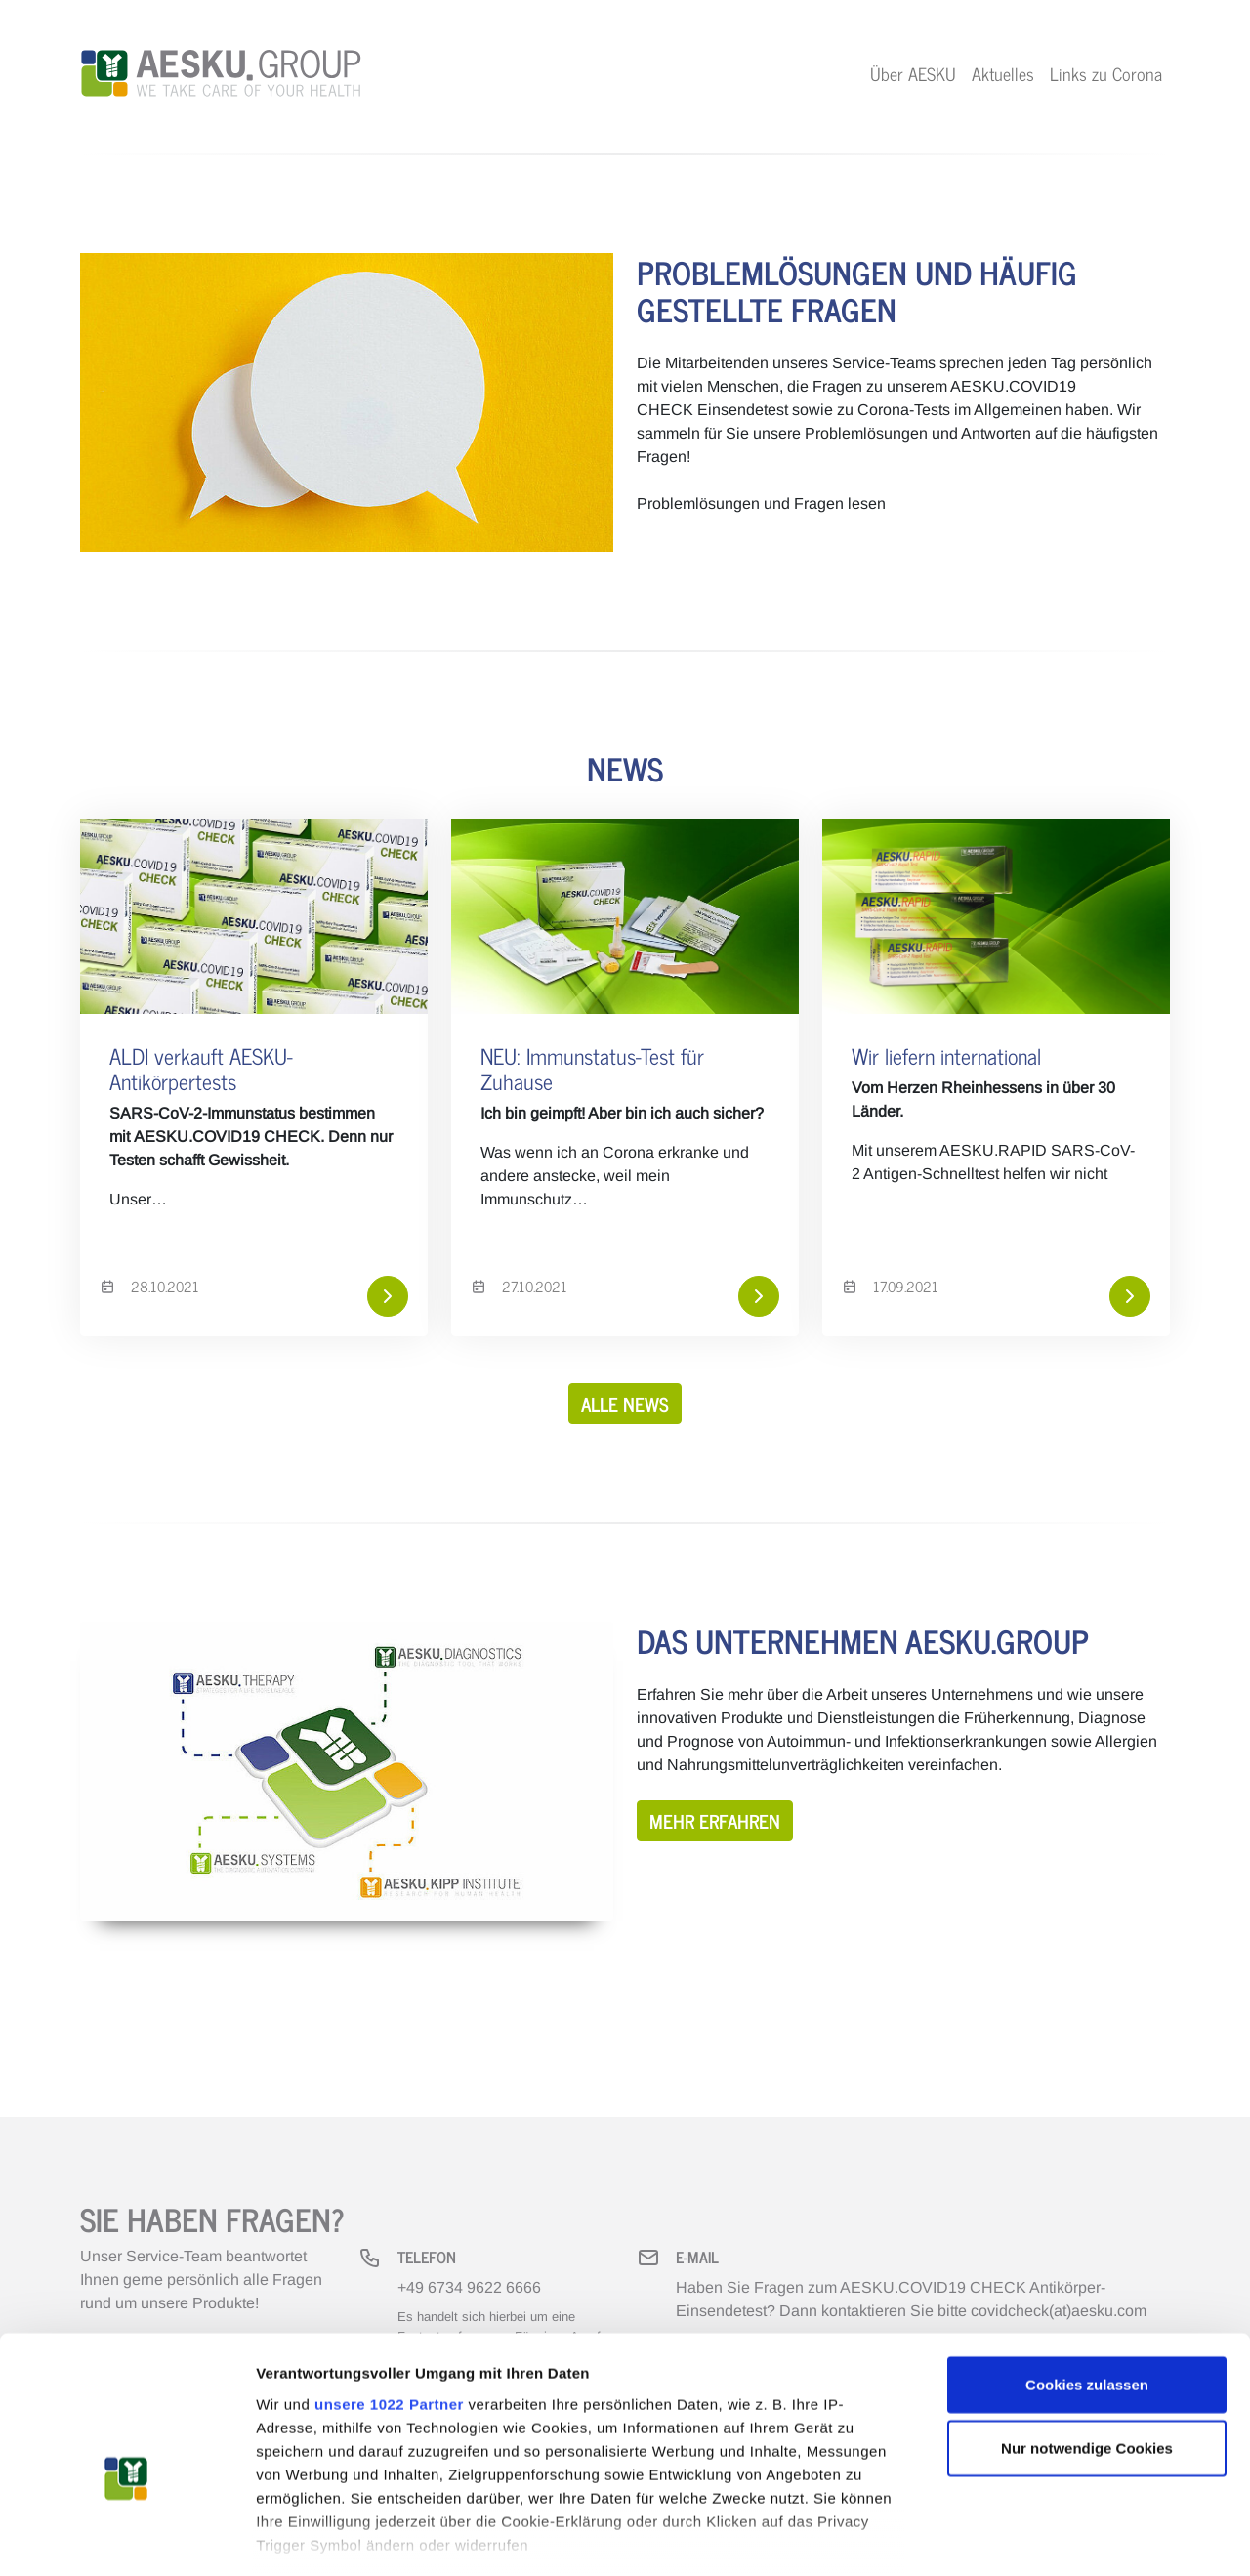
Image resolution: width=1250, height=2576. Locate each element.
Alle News (625, 1403)
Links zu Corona (1106, 73)
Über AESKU (913, 73)
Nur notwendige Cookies (1087, 2341)
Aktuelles (1003, 73)
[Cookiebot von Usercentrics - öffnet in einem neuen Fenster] (126, 2538)
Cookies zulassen (1086, 2277)
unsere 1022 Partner (389, 2297)
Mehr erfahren (714, 1820)
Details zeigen (1038, 2537)
